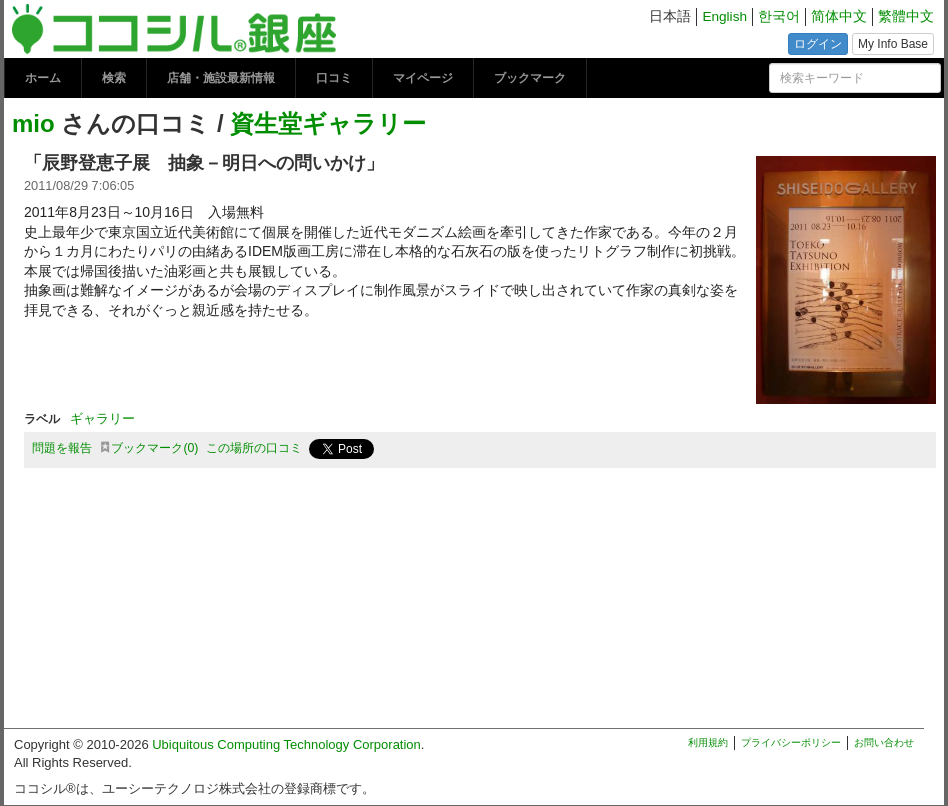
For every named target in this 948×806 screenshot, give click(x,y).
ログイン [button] (818, 44)
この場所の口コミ (254, 448)
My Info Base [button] (893, 44)
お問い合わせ (884, 742)
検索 (114, 78)
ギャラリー (102, 418)
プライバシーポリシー (791, 742)
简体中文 (839, 16)
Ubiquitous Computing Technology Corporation (286, 744)
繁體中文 (906, 16)
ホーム (43, 78)
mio (33, 123)
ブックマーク (530, 78)
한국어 (779, 16)
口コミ (334, 78)
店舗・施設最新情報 (221, 78)
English (724, 16)
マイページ (423, 78)
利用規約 (708, 742)
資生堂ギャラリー (328, 123)
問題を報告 (62, 448)
